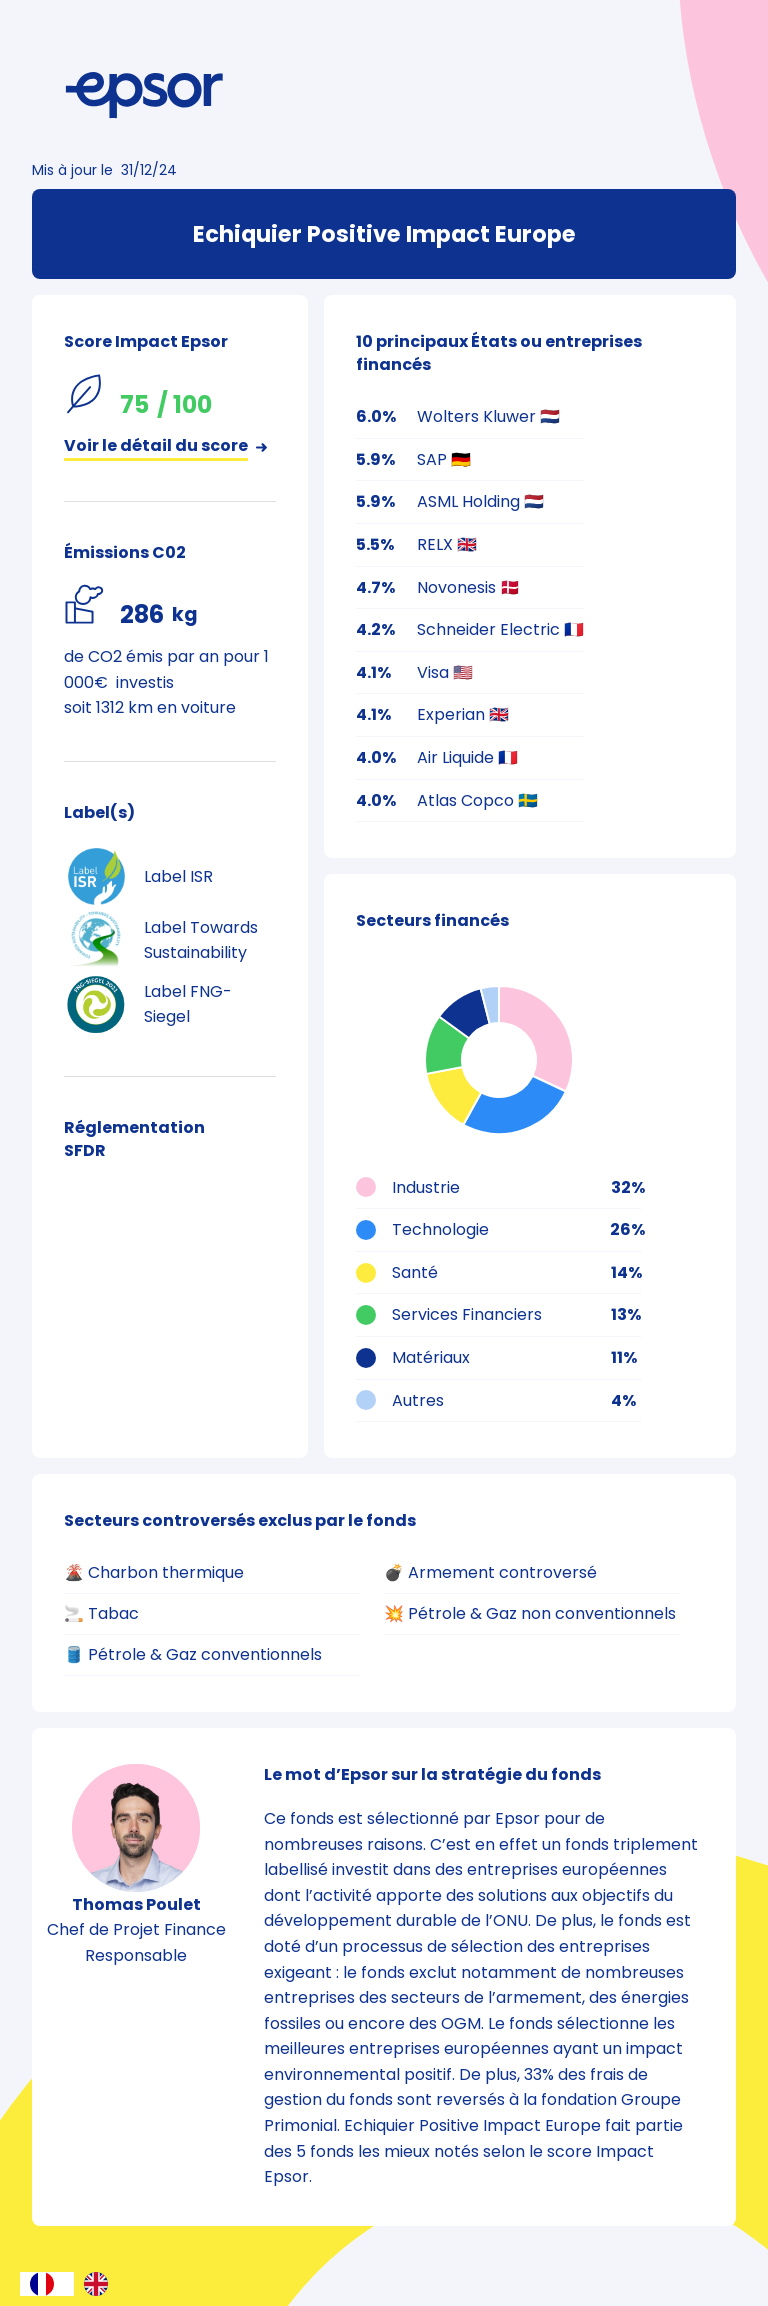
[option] (101, 2284)
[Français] (47, 2284)
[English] (101, 2284)
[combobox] (47, 2284)
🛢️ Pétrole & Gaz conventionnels (193, 1654)
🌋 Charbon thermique (154, 1572)
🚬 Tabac (101, 1613)
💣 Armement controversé (490, 1572)
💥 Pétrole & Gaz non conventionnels (530, 1613)
